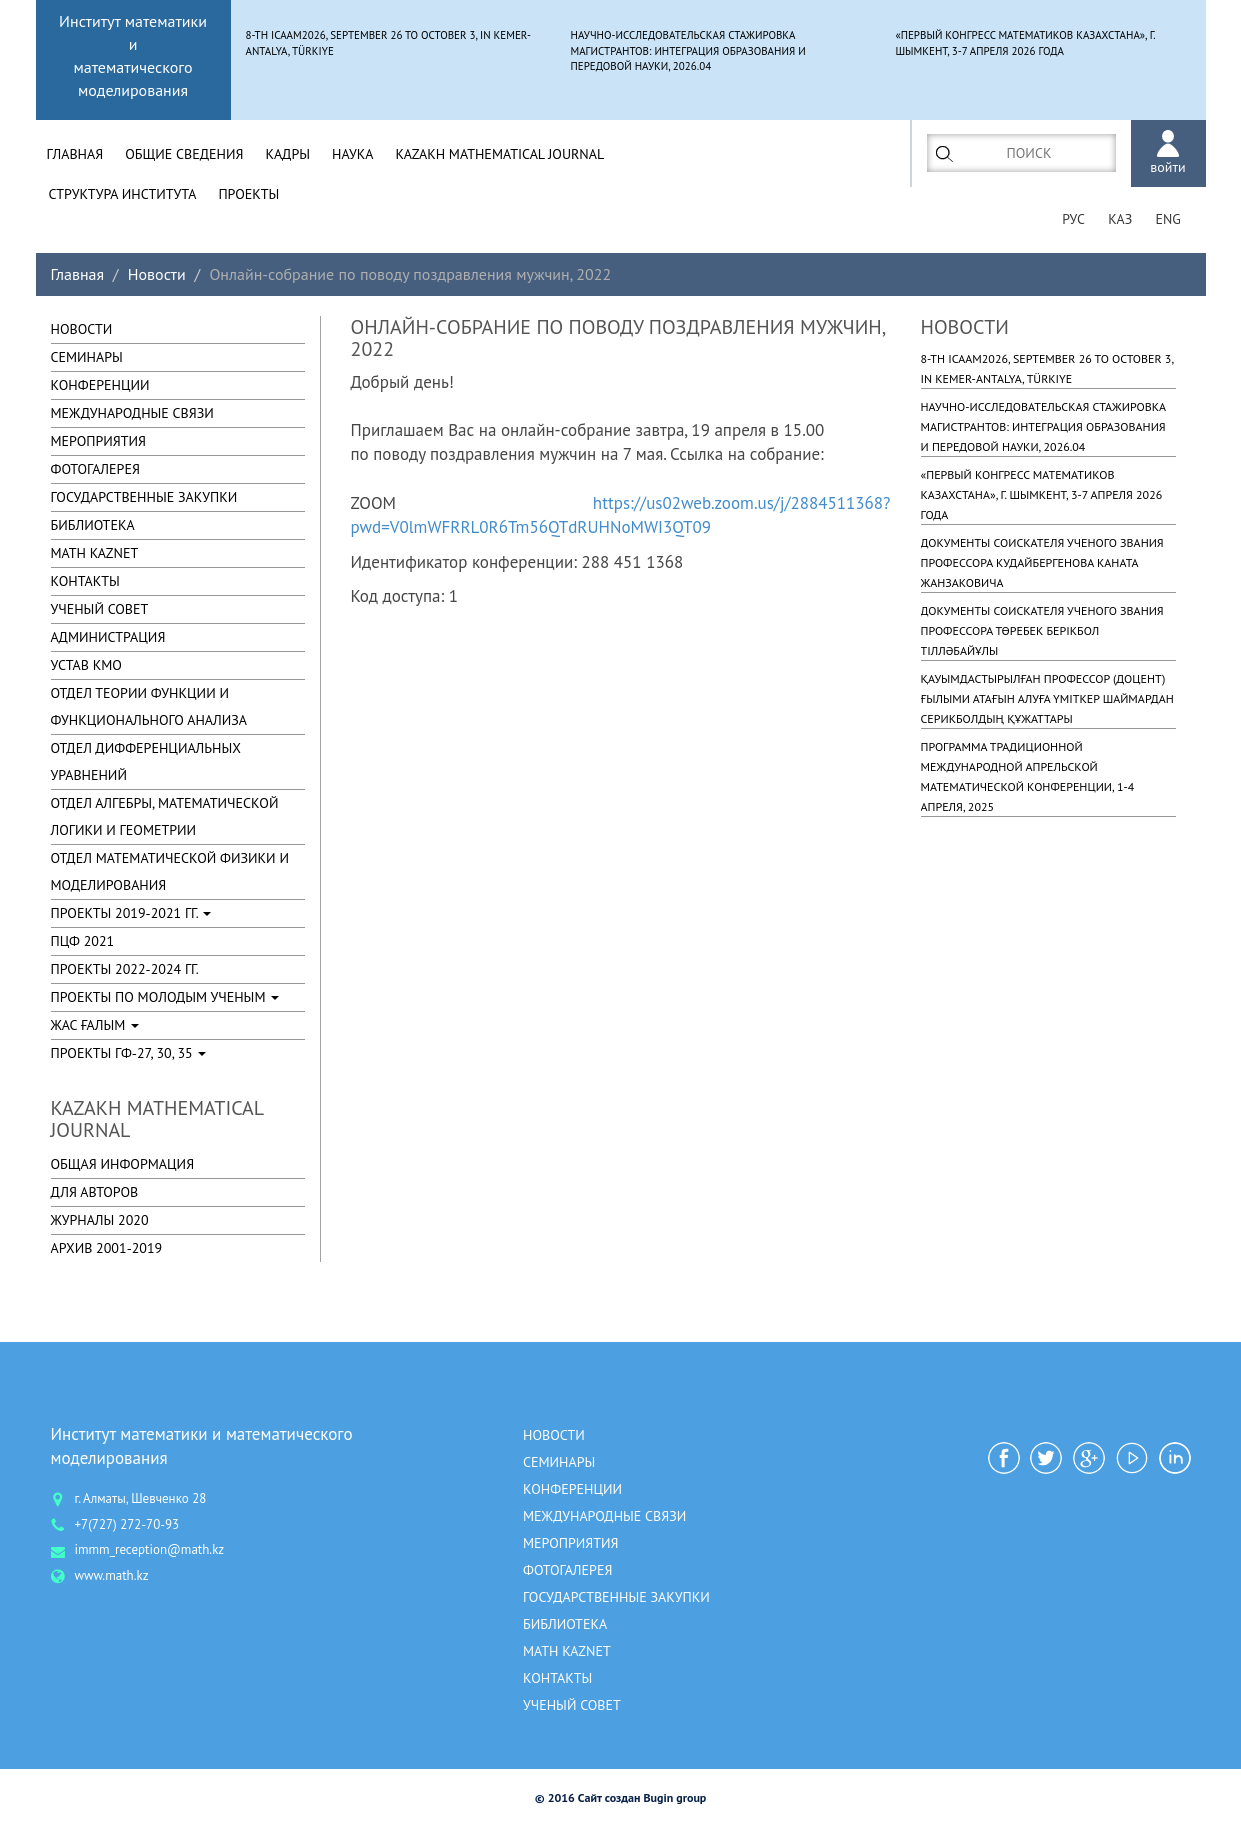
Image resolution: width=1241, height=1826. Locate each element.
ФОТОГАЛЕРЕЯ (95, 469)
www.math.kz (112, 1575)
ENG (1168, 220)
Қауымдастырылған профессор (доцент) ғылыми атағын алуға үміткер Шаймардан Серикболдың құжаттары (1047, 698)
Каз (1119, 220)
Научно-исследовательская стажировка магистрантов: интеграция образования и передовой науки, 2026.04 (1043, 426)
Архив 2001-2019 (107, 1248)
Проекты (248, 194)
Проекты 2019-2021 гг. (131, 913)
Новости (157, 274)
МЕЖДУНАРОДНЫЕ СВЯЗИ (132, 413)
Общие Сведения (184, 154)
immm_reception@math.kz (150, 1550)
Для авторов (95, 1192)
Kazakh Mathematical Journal (500, 154)
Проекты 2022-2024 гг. (125, 969)
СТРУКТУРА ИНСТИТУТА (123, 194)
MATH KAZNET (95, 553)
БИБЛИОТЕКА (93, 525)
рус (1071, 220)
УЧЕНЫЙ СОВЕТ (100, 609)
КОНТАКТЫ (85, 581)
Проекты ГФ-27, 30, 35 (129, 1053)
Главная (75, 154)
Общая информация (123, 1164)
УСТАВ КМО (86, 665)
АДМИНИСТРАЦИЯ (108, 637)
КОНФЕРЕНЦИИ (100, 385)
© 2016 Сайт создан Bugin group (621, 1797)
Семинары (87, 357)
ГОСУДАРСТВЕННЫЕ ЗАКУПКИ (144, 497)
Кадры (287, 154)
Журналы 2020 (100, 1220)
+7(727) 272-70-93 (127, 1524)
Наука (352, 154)
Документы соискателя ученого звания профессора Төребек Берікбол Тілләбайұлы (1042, 630)
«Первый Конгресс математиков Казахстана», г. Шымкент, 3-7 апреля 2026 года (1042, 494)
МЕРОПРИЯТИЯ (99, 441)
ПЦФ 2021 (83, 941)
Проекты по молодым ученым (165, 997)
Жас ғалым (95, 1025)
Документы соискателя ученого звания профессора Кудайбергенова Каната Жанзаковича (1042, 562)
